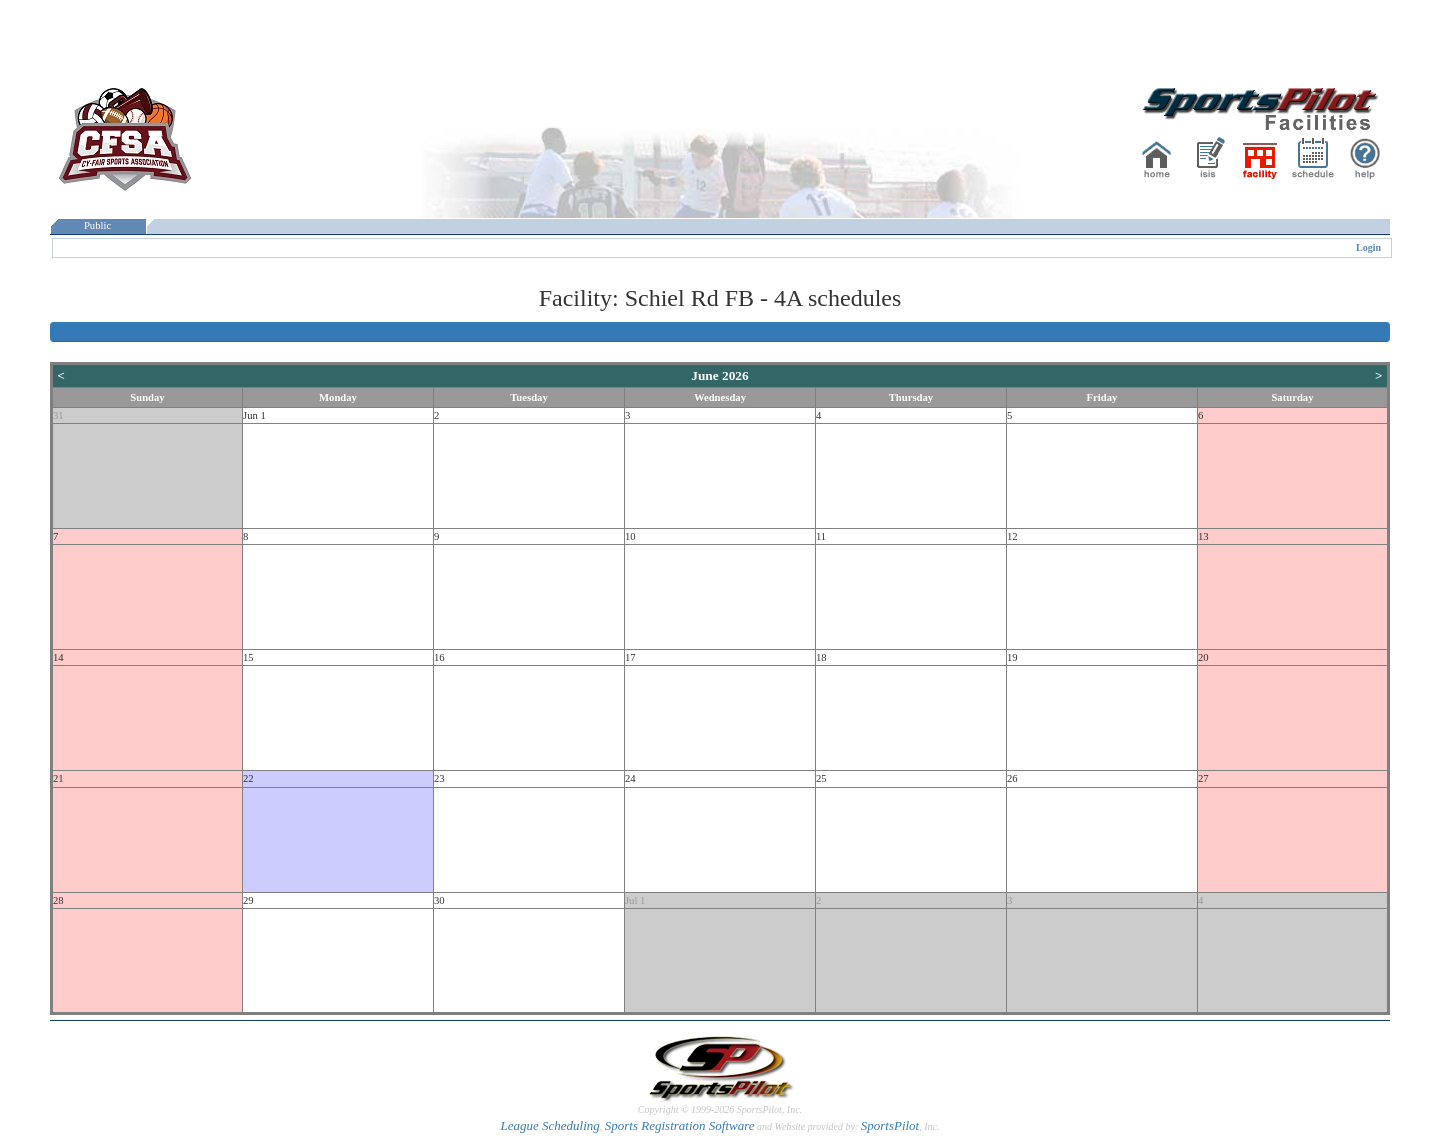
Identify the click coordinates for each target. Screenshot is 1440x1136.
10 (630, 536)
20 (1203, 657)
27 (1203, 778)
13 (1203, 536)
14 (58, 657)
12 (1012, 536)
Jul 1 (635, 900)
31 (58, 415)
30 (439, 900)
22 (248, 778)
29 (248, 900)
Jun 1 (254, 415)
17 (630, 657)
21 (58, 778)
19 (1012, 657)
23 (439, 778)
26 (1012, 778)
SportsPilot (890, 1125)
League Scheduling (549, 1125)
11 (821, 536)
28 (58, 900)
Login (1368, 247)
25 (821, 778)
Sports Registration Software (680, 1125)
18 (821, 657)
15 (248, 657)
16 (439, 657)
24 (630, 778)
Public (98, 225)
